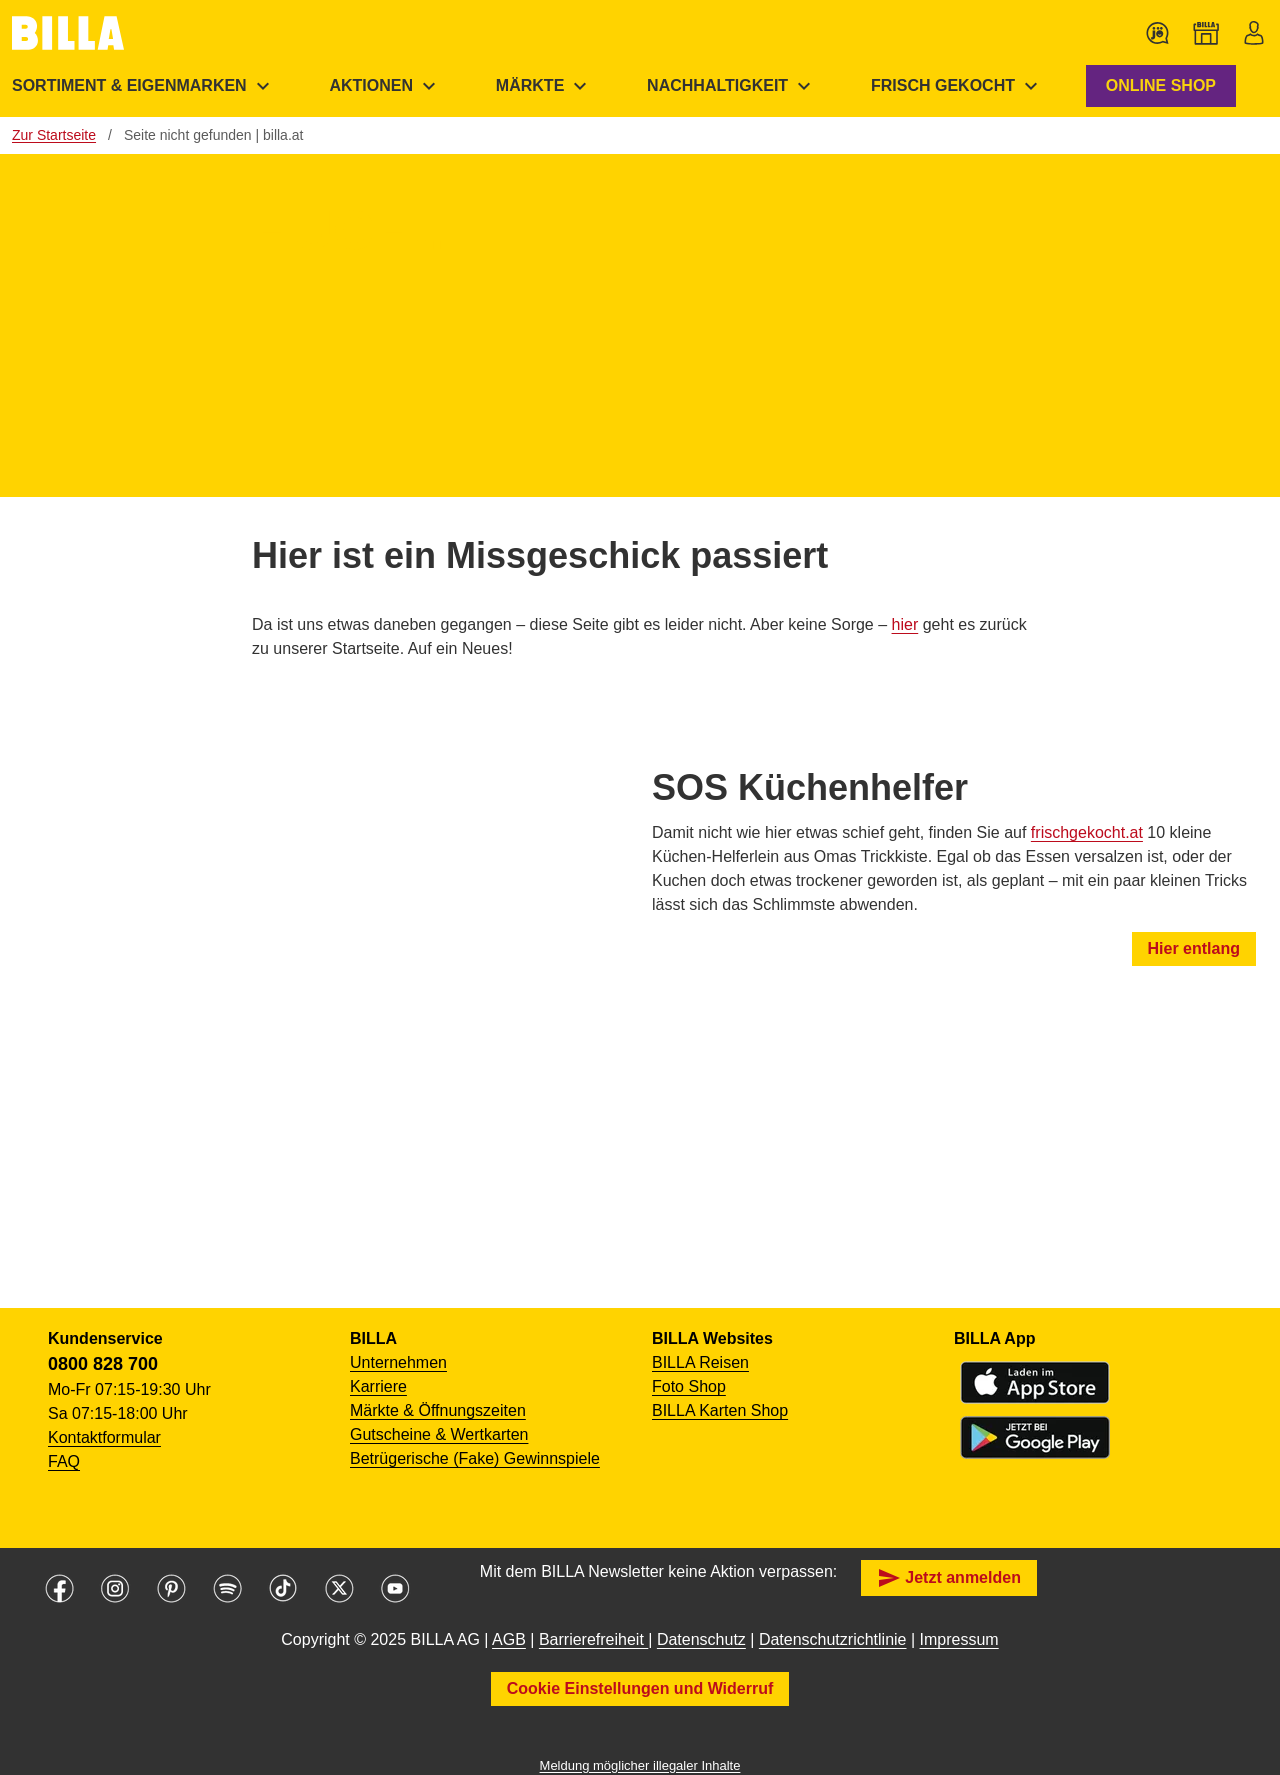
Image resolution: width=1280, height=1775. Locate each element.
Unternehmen (398, 1362)
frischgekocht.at (1087, 832)
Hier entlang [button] (1194, 948)
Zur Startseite (54, 135)
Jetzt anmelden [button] (949, 1578)
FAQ (64, 1461)
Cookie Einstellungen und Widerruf (640, 1688)
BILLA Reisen (700, 1362)
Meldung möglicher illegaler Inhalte (640, 1765)
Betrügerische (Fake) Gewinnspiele (475, 1458)
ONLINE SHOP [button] (1161, 85)
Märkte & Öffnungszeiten (438, 1410)
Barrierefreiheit (593, 1639)
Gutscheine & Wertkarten (439, 1434)
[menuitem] (385, 86)
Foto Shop (689, 1386)
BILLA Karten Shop (720, 1410)
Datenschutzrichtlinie (833, 1639)
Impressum (959, 1639)
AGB (509, 1639)
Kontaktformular (104, 1437)
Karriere (378, 1386)
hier (905, 624)
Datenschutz (701, 1639)
